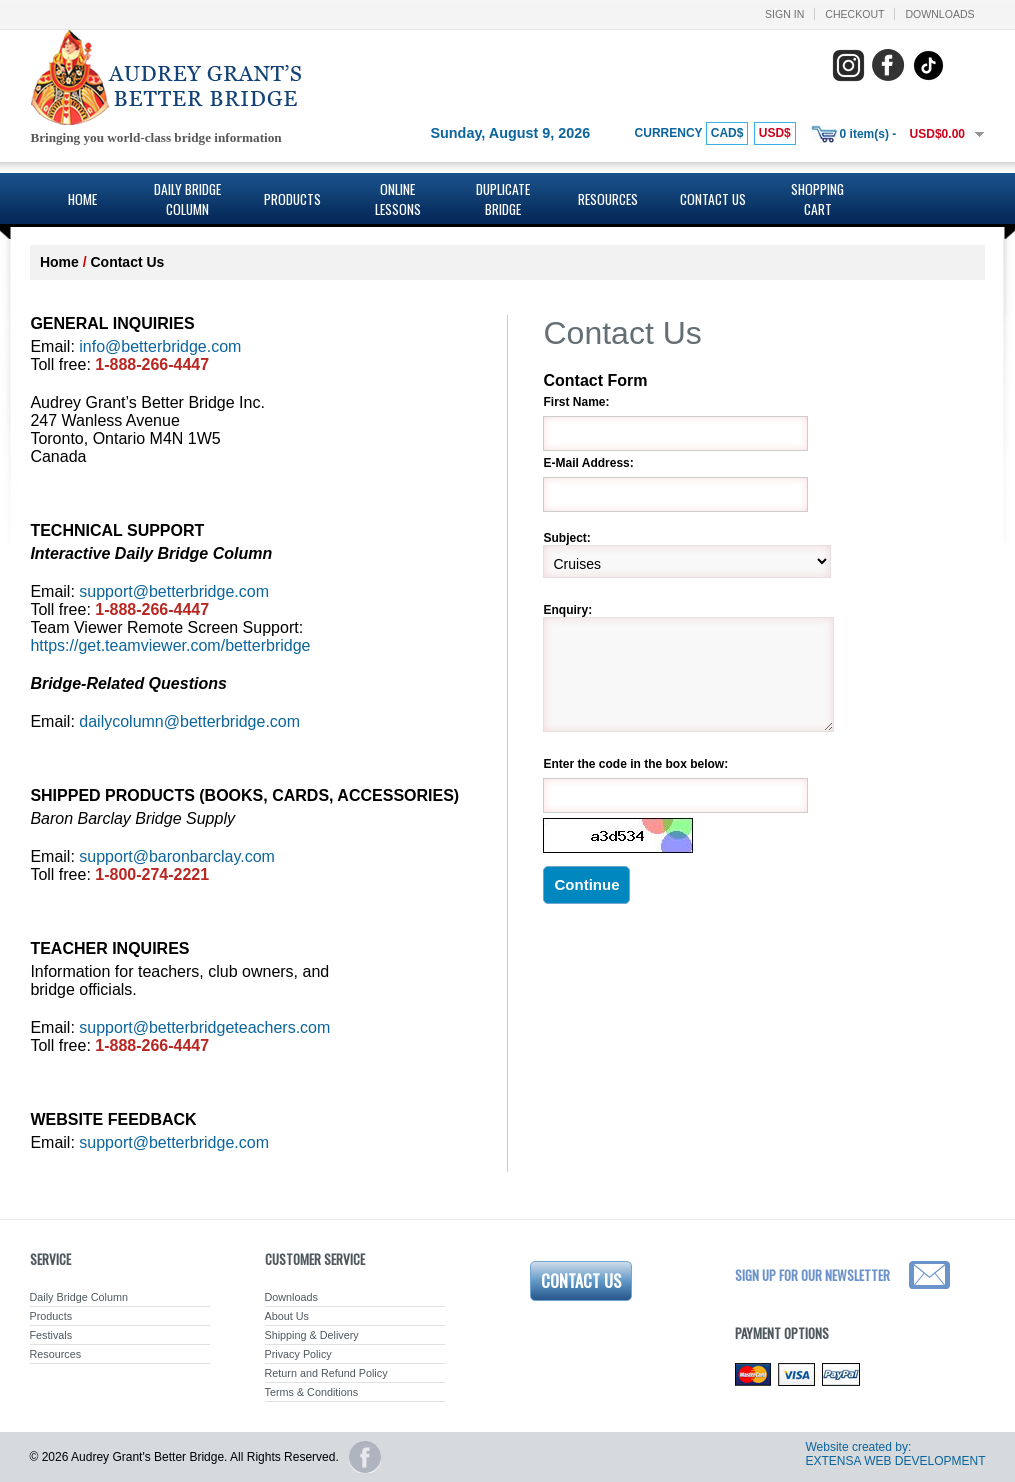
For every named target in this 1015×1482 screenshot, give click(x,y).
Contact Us (713, 199)
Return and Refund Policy (326, 1373)
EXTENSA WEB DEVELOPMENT (895, 1461)
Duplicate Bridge (503, 199)
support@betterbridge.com (174, 591)
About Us (287, 1316)
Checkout (854, 14)
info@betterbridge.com (160, 346)
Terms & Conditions (312, 1392)
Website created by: (858, 1447)
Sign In (784, 14)
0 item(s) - (868, 134)
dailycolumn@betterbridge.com (189, 721)
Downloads (939, 14)
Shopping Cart (817, 199)
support (204, 1027)
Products (292, 199)
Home (82, 199)
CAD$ (727, 133)
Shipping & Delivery (312, 1335)
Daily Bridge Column (187, 199)
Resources (608, 199)
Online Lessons (398, 199)
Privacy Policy (298, 1354)
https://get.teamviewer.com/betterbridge (170, 645)
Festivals (51, 1335)
